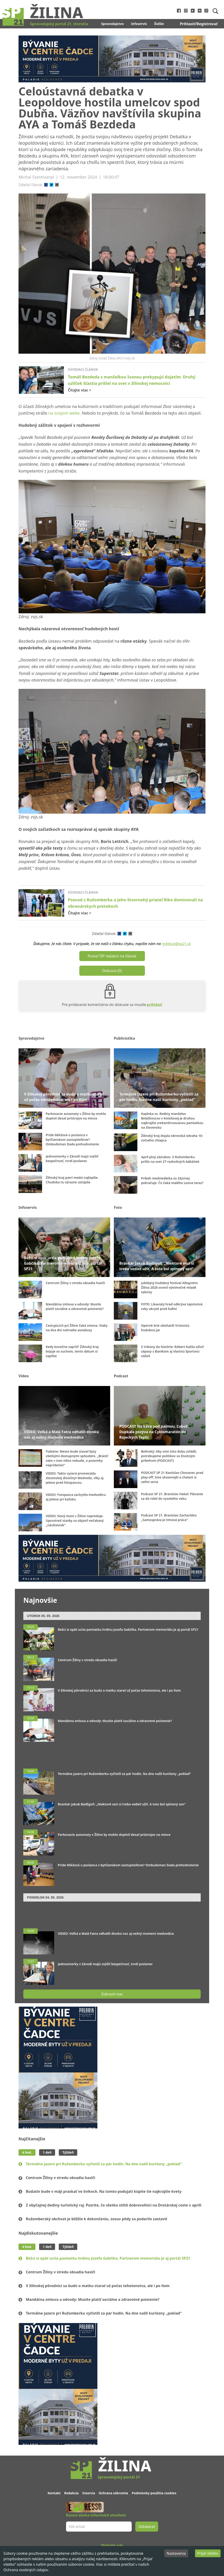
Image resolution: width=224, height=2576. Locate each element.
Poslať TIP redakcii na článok (112, 956)
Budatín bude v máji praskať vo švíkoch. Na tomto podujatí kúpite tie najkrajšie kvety (103, 2191)
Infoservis (139, 24)
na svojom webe (64, 413)
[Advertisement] (112, 1753)
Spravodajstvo (112, 24)
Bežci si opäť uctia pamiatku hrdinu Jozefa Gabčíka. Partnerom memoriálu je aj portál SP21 (108, 2258)
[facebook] (46, 184)
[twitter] (51, 184)
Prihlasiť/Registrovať (199, 23)
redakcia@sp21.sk (176, 943)
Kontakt (54, 2493)
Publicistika (124, 1038)
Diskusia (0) (112, 970)
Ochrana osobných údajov (25, 2569)
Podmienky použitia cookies (154, 2493)
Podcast (121, 1375)
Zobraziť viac (112, 1994)
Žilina (56, 12)
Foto (118, 1207)
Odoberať (147, 2526)
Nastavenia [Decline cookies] (176, 2553)
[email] (57, 184)
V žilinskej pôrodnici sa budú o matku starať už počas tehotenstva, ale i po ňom (98, 2285)
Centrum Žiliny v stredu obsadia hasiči (60, 2177)
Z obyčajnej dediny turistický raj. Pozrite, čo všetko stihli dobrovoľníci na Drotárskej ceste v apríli (113, 2205)
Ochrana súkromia (113, 2493)
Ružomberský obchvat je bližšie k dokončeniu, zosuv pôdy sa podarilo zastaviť (96, 2218)
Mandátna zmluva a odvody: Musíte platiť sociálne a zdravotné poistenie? (92, 2299)
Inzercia (88, 2493)
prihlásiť (154, 1004)
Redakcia (71, 2493)
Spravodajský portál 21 (119, 2477)
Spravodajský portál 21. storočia (59, 23)
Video (24, 1375)
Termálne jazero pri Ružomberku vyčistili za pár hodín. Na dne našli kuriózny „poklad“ (104, 2163)
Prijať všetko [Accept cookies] (207, 2553)
